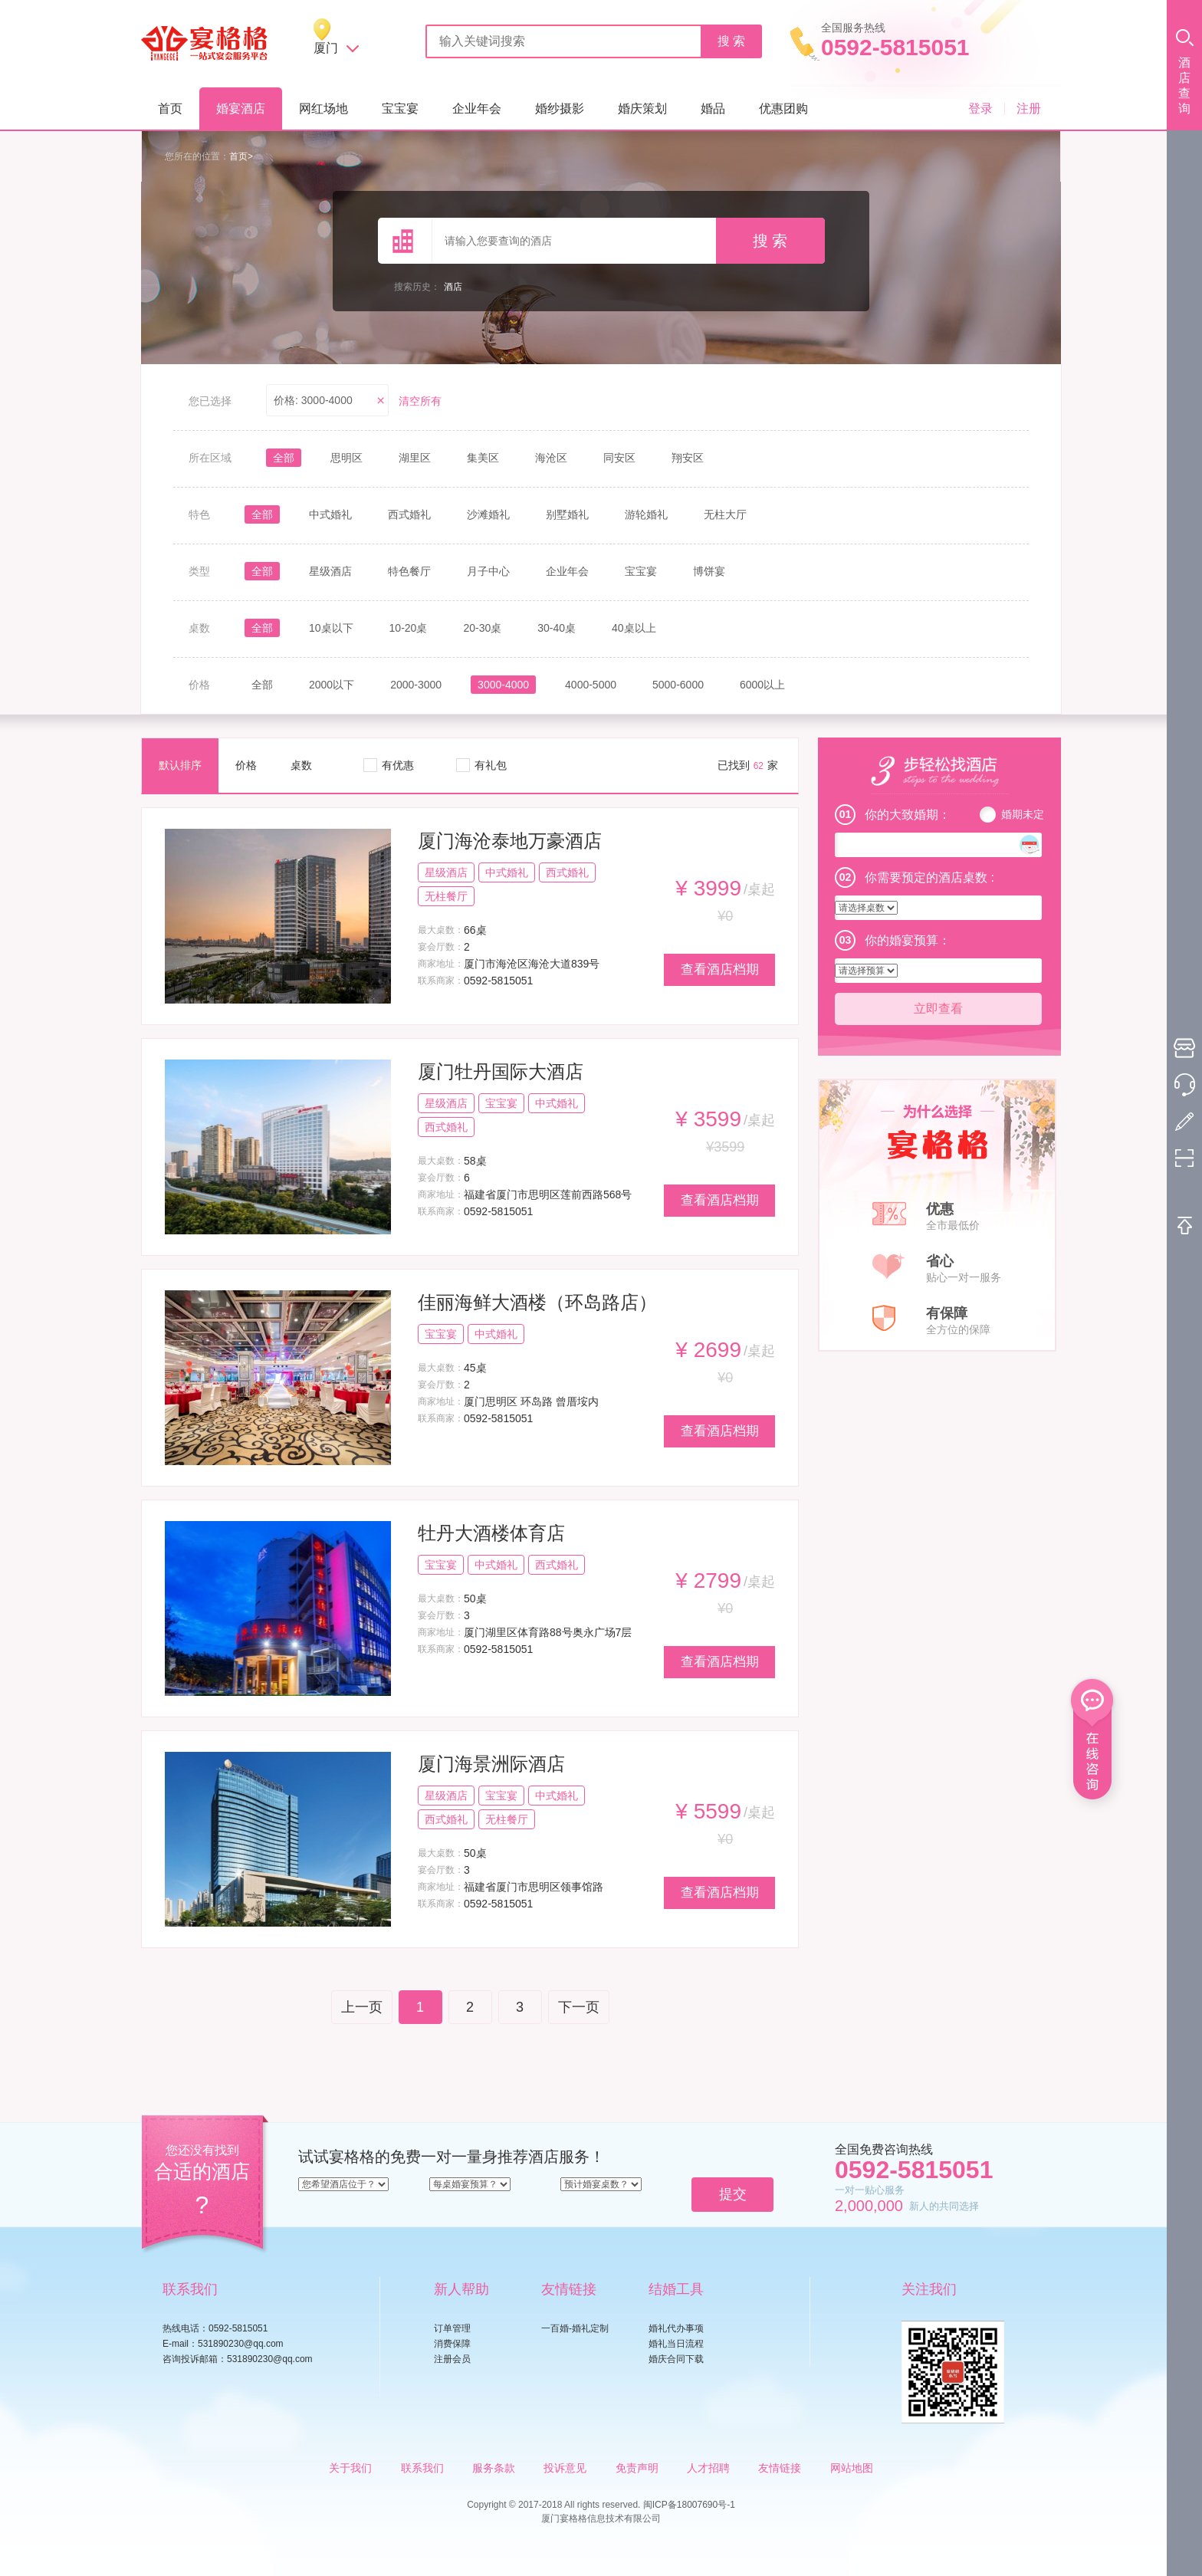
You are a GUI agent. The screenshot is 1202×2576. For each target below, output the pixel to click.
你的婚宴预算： (908, 940)
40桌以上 (634, 628)
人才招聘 (708, 2468)
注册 (1028, 108)
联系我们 (422, 2468)
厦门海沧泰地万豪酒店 (510, 840)
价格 (246, 765)
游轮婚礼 (646, 514)
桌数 (301, 765)
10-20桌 (408, 628)
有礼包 (491, 765)
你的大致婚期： (908, 814)
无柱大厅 (725, 514)
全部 (283, 458)
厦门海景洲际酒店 (491, 1763)
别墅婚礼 (567, 514)
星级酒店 (330, 571)
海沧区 (551, 458)
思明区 (346, 458)
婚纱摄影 (559, 108)
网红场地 (323, 108)
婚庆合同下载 (676, 2359)
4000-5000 (590, 684)
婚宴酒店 (240, 108)
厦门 (326, 47)
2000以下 (331, 684)
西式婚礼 (409, 514)
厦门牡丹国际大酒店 (500, 1071)
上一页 (362, 2007)
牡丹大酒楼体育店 (491, 1533)
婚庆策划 (642, 108)
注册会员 (452, 2359)
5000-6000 (678, 684)
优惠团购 (783, 108)
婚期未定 (1022, 814)
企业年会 (476, 108)
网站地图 (851, 2468)
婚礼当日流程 (676, 2343)
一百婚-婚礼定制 (575, 2328)
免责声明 (637, 2468)
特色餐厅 (409, 571)
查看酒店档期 (720, 969)
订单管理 (452, 2328)
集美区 (483, 458)
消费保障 (452, 2343)
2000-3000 (416, 684)
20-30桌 (482, 628)
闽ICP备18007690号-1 (689, 2504)
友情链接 (779, 2468)
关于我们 (350, 2468)
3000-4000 (503, 684)
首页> (241, 156)
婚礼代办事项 (676, 2328)
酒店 (453, 286)
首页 (170, 108)
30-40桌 (556, 628)
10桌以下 (331, 628)
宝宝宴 (400, 108)
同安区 (619, 458)
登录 (980, 108)
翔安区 (688, 458)
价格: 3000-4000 (313, 400)
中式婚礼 (330, 514)
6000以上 (762, 684)
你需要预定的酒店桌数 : (929, 877)
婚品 (713, 108)
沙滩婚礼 (488, 514)
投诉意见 (565, 2468)
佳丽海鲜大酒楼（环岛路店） (537, 1302)
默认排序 (180, 765)
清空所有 (420, 401)
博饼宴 (709, 571)
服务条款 (493, 2468)
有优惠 (398, 765)
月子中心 (488, 571)
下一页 (578, 2007)
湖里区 (415, 458)
